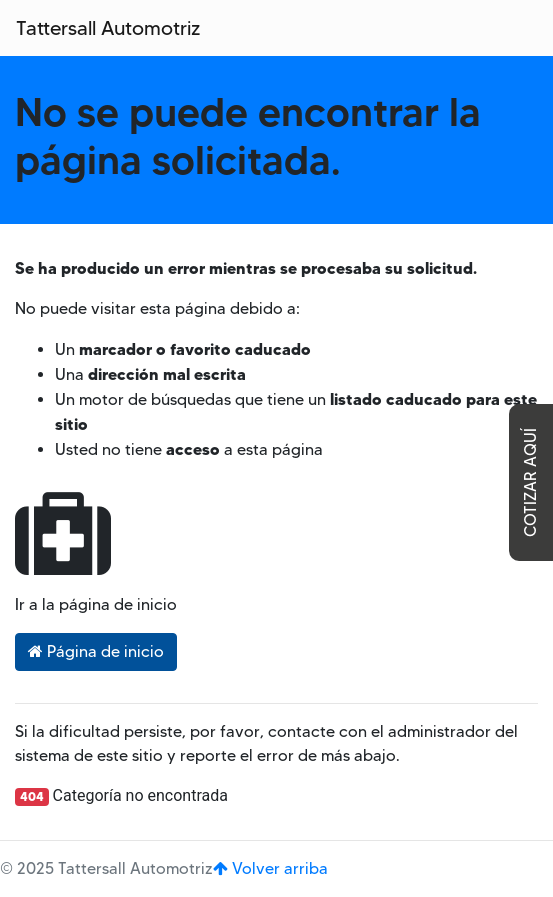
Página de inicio (96, 651)
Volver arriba (270, 868)
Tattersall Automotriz (108, 28)
